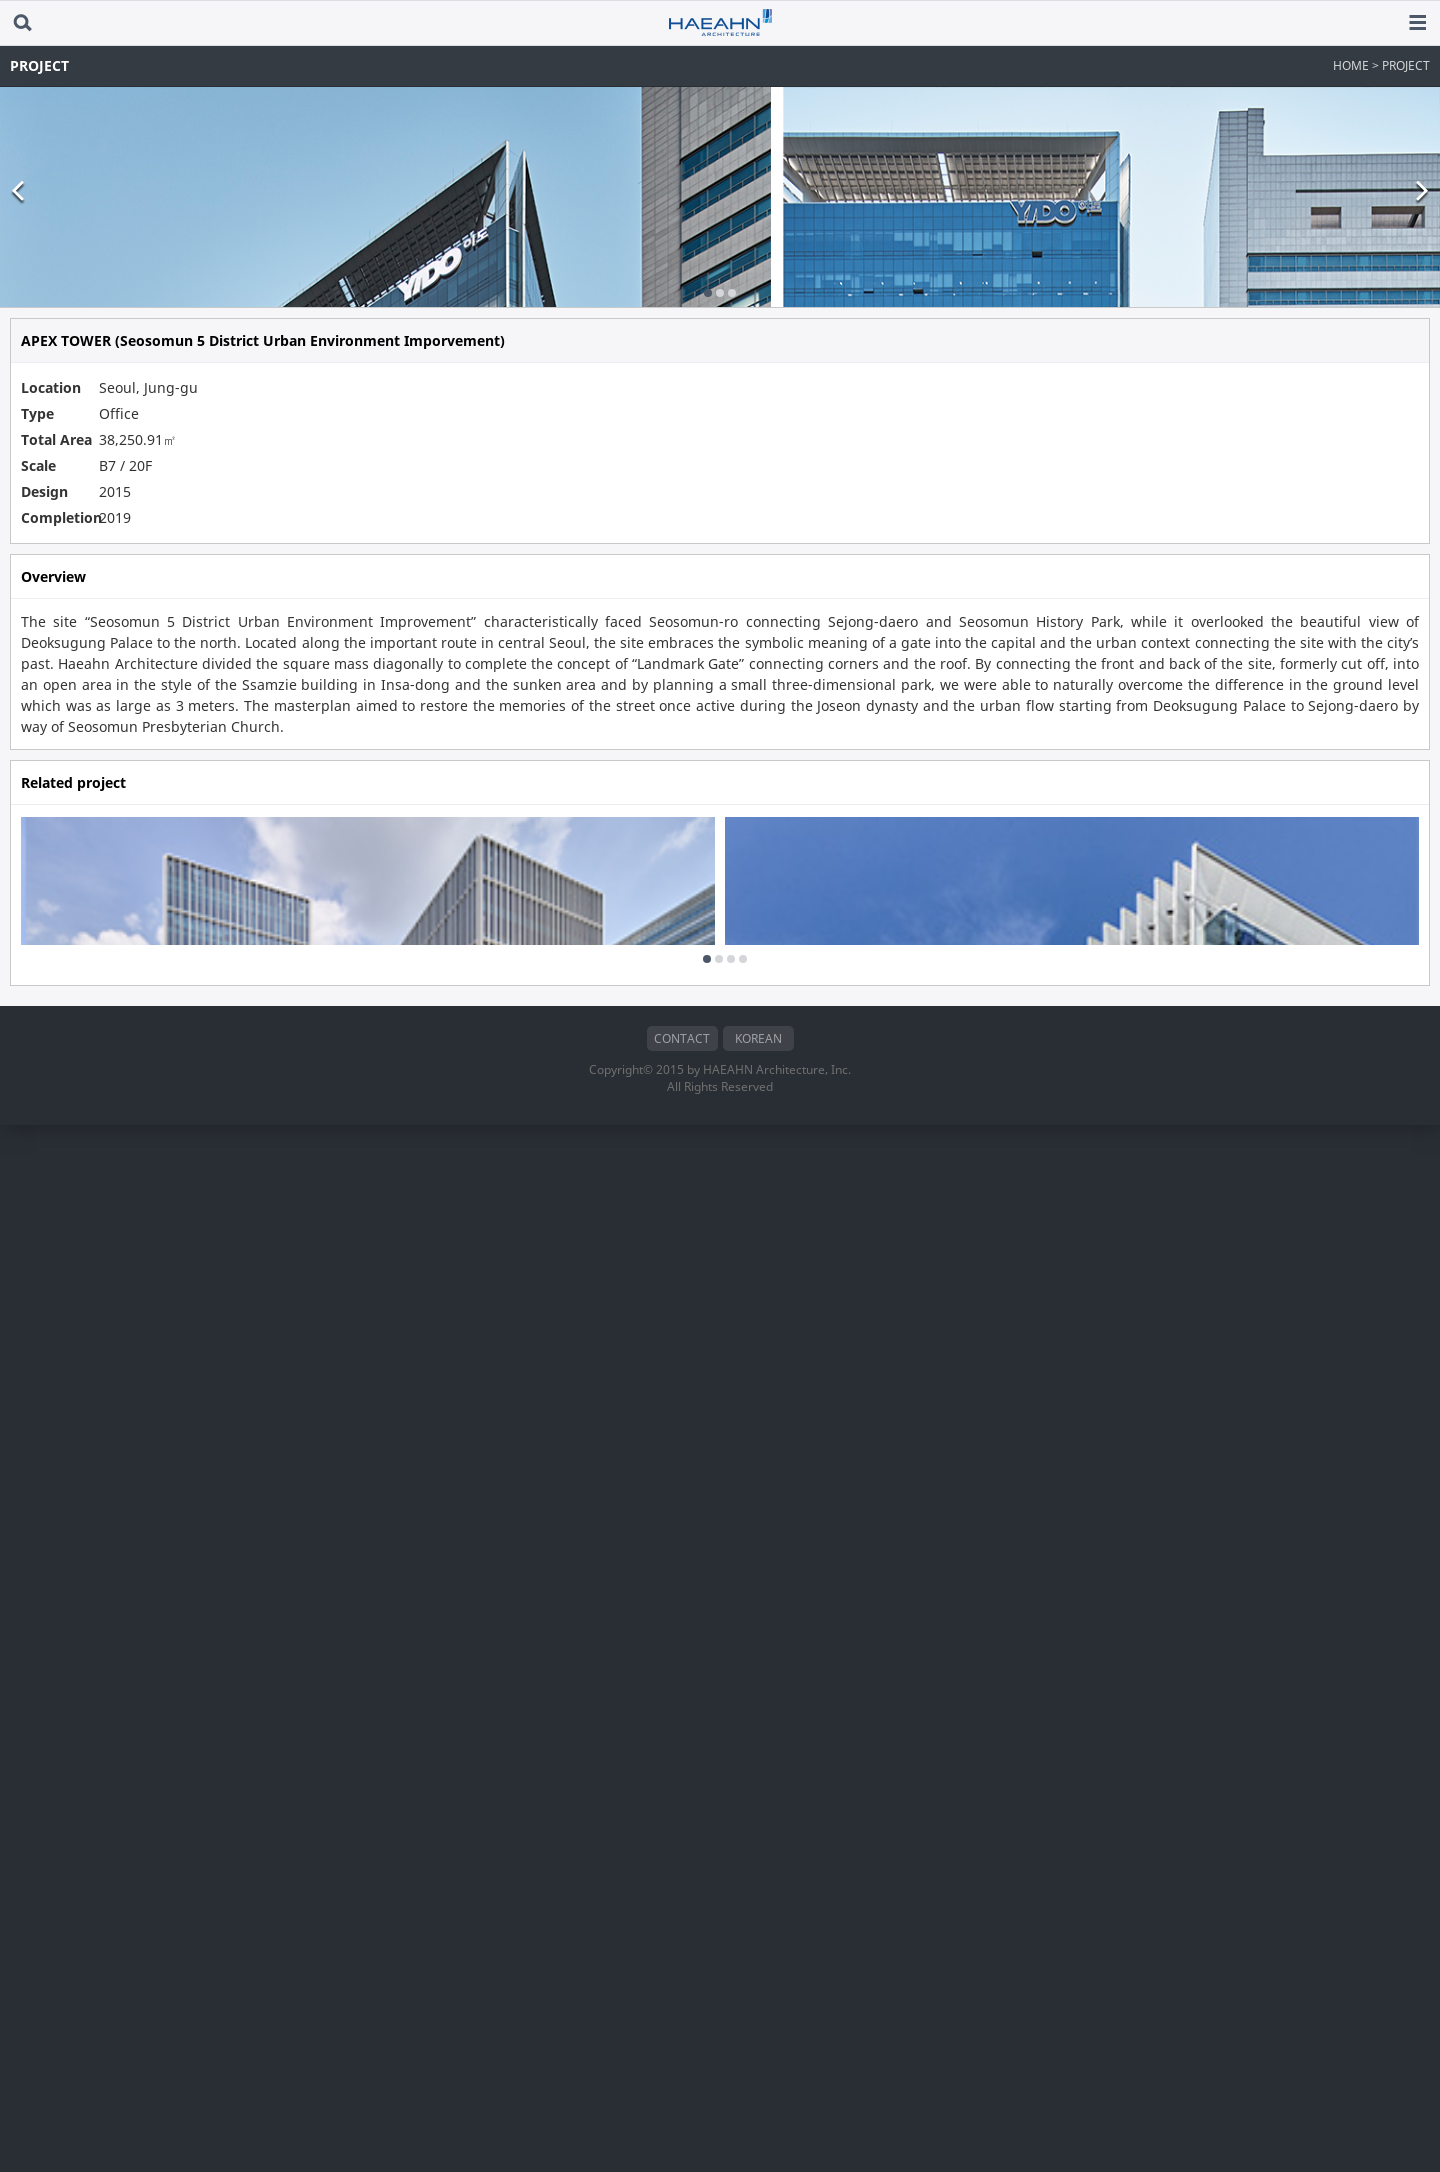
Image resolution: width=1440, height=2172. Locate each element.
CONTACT (682, 2085)
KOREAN (758, 2085)
